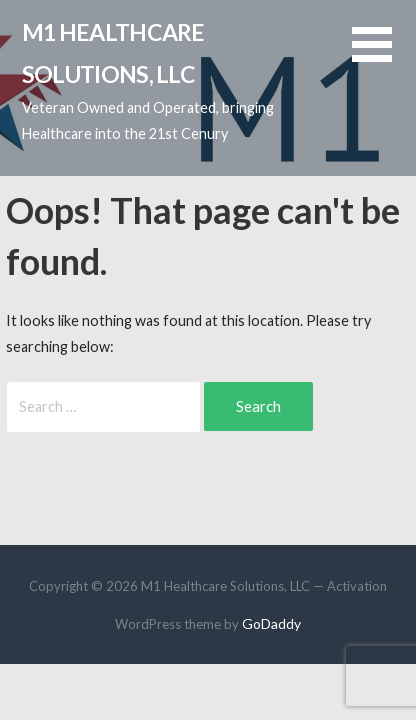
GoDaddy (271, 623)
